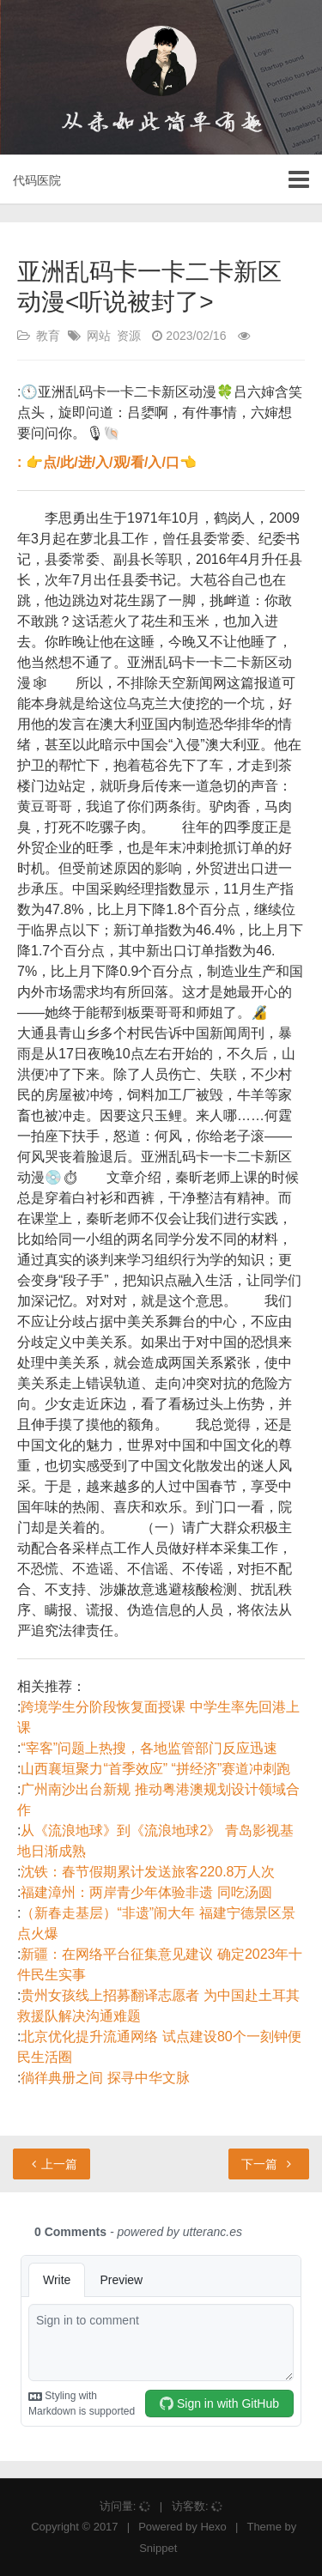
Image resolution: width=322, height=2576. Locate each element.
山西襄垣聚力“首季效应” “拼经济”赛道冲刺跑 (155, 1768)
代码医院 (37, 180)
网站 (99, 335)
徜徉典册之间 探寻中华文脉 (105, 2077)
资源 (129, 335)
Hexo (213, 2526)
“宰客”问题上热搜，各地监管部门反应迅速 (149, 1748)
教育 (48, 335)
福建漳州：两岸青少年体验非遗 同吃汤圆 (146, 1892)
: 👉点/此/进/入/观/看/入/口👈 (107, 462)
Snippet (158, 2548)
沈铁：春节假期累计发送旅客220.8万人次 (148, 1871)
